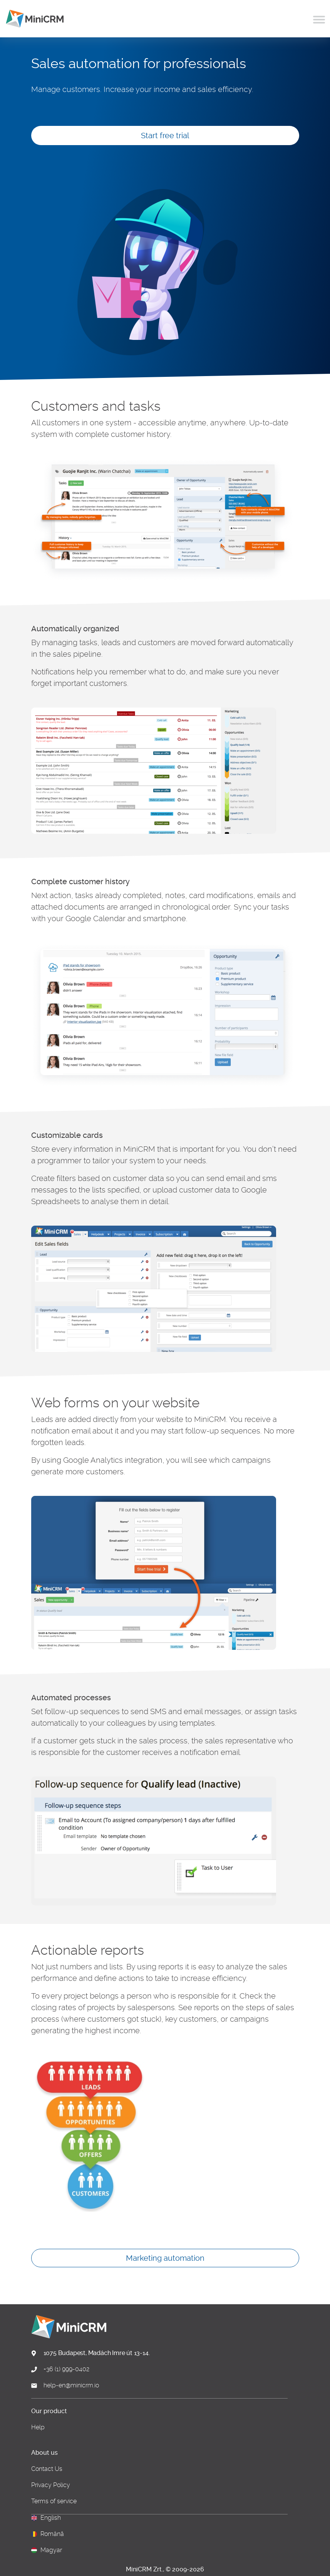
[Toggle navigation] (319, 18)
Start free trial (165, 135)
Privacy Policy (50, 2485)
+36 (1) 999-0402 (66, 2369)
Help (38, 2427)
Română (52, 2534)
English (50, 2517)
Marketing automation (165, 2258)
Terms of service (54, 2501)
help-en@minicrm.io (71, 2385)
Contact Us (46, 2469)
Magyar (51, 2550)
